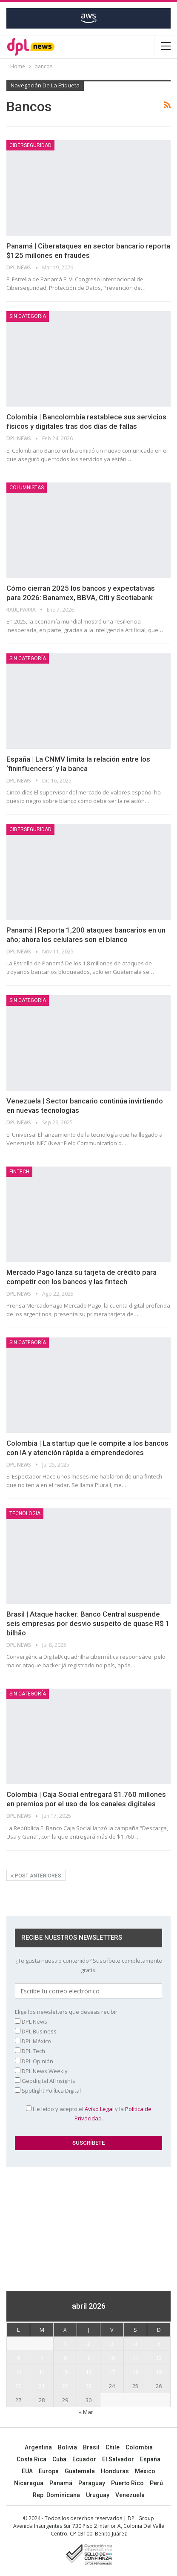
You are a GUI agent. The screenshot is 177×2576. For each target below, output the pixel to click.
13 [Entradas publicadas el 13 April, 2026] (18, 2372)
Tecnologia (24, 1513)
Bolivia (67, 2447)
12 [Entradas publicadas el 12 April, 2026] (159, 2358)
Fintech (19, 1172)
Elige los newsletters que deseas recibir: (67, 2012)
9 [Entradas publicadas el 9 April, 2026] (88, 2358)
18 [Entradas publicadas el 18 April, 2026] (135, 2372)
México (145, 2471)
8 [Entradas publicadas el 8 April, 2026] (65, 2358)
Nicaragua (28, 2483)
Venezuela (130, 2495)
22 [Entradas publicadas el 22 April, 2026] (65, 2386)
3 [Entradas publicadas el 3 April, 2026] (112, 2344)
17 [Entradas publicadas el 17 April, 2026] (112, 2372)
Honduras (115, 2471)
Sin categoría (27, 316)
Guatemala (80, 2471)
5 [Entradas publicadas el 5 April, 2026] (158, 2344)
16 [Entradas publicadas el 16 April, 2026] (88, 2372)
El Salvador (118, 2459)
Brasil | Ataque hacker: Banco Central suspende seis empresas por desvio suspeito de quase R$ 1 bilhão (88, 1623)
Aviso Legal (99, 2109)
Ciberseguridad (30, 145)
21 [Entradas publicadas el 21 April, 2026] (42, 2386)
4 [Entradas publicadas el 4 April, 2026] (135, 2344)
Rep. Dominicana (56, 2495)
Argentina (38, 2447)
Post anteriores (36, 1876)
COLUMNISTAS (26, 488)
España (150, 2459)
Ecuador (84, 2459)
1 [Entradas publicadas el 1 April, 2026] (65, 2344)
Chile (113, 2447)
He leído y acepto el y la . (88, 2113)
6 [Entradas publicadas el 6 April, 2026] (18, 2358)
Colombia (139, 2447)
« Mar (86, 2412)
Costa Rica (31, 2459)
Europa (49, 2471)
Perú (156, 2483)
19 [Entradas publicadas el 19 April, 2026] (159, 2372)
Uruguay (97, 2495)
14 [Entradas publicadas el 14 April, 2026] (42, 2372)
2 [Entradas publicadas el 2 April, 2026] (88, 2344)
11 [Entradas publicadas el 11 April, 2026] (135, 2358)
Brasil (91, 2447)
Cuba (59, 2459)
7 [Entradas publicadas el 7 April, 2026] (41, 2358)
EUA (27, 2471)
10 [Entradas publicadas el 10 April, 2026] (112, 2358)
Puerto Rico (127, 2483)
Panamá (60, 2483)
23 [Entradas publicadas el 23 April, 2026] (88, 2386)
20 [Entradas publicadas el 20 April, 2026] (18, 2386)
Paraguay (91, 2483)
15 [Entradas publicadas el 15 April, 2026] (65, 2372)
